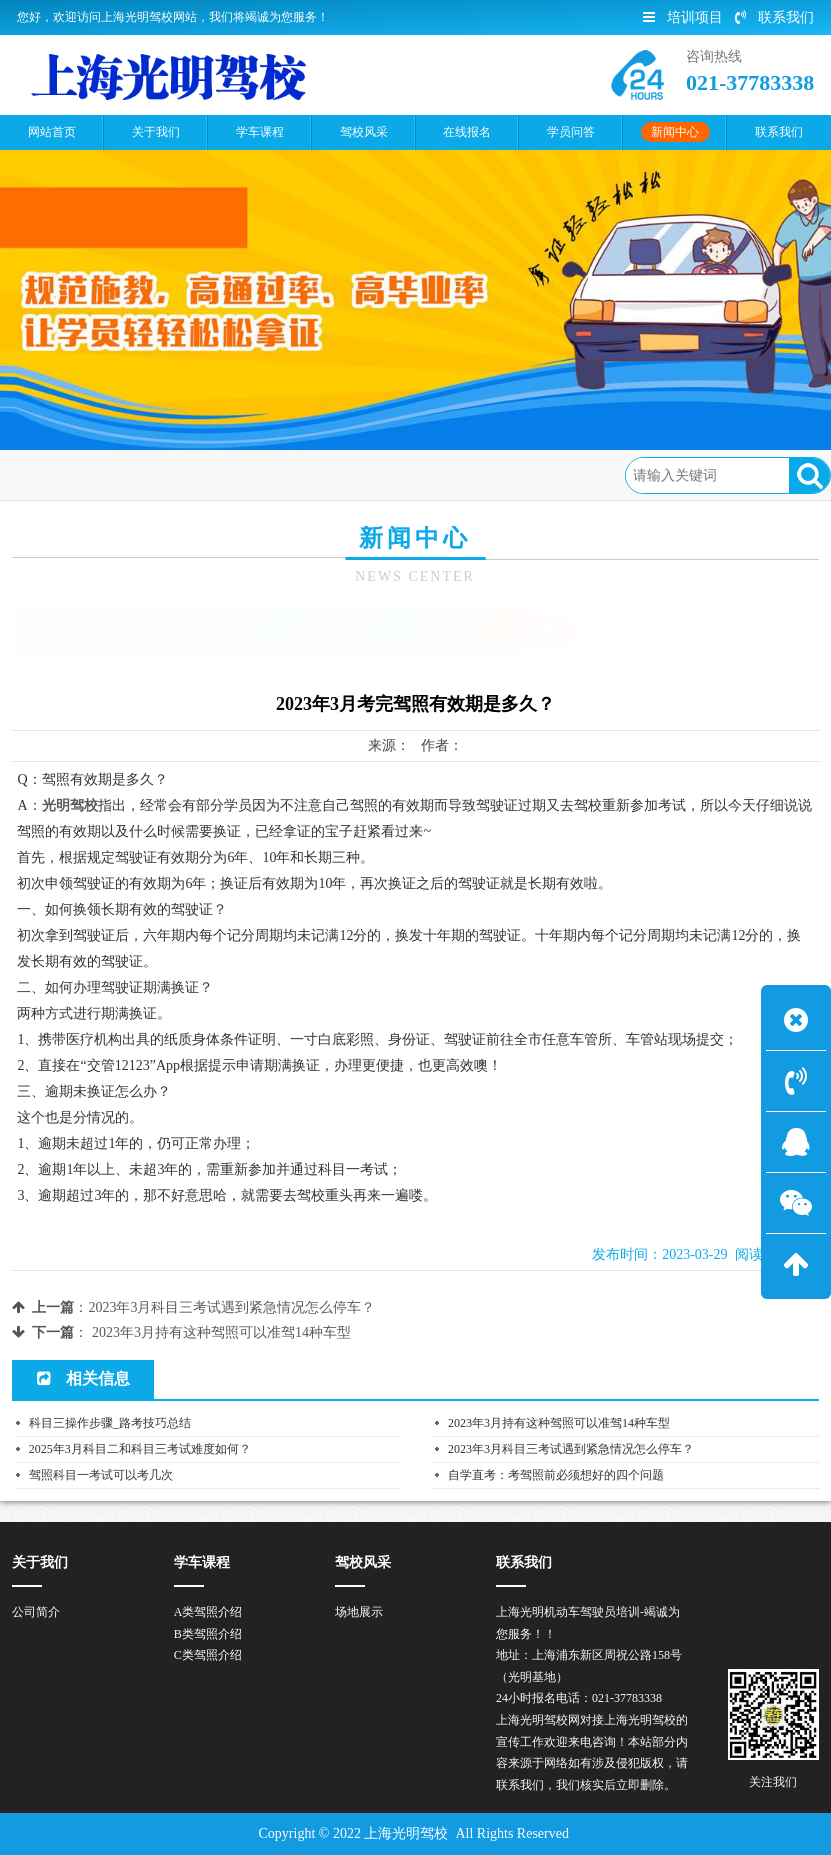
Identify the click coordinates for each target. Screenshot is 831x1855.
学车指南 (415, 630)
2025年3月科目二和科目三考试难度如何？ (140, 1449)
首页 (102, 474)
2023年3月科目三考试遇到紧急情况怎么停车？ (231, 1307)
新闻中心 (169, 474)
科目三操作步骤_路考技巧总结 (110, 1423)
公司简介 (36, 1612)
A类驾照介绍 (208, 1612)
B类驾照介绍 (208, 1634)
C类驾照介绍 (208, 1655)
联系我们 (774, 17)
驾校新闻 (304, 630)
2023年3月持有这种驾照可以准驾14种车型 (221, 1332)
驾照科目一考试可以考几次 (101, 1475)
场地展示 (359, 1612)
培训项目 (683, 17)
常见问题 (250, 474)
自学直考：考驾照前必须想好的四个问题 (556, 1475)
